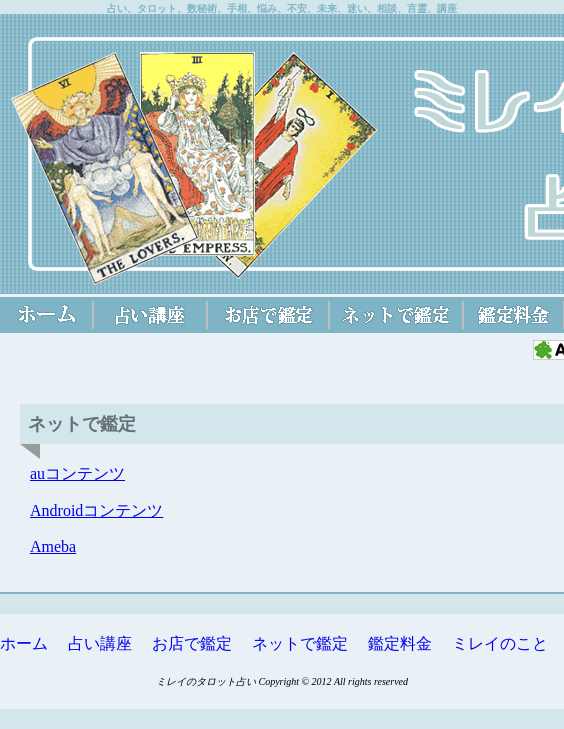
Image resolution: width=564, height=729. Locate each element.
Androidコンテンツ (96, 510)
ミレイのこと (500, 643)
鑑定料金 (400, 643)
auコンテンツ (77, 473)
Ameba (53, 546)
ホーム (24, 643)
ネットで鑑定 (300, 643)
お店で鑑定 (192, 643)
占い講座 (100, 643)
